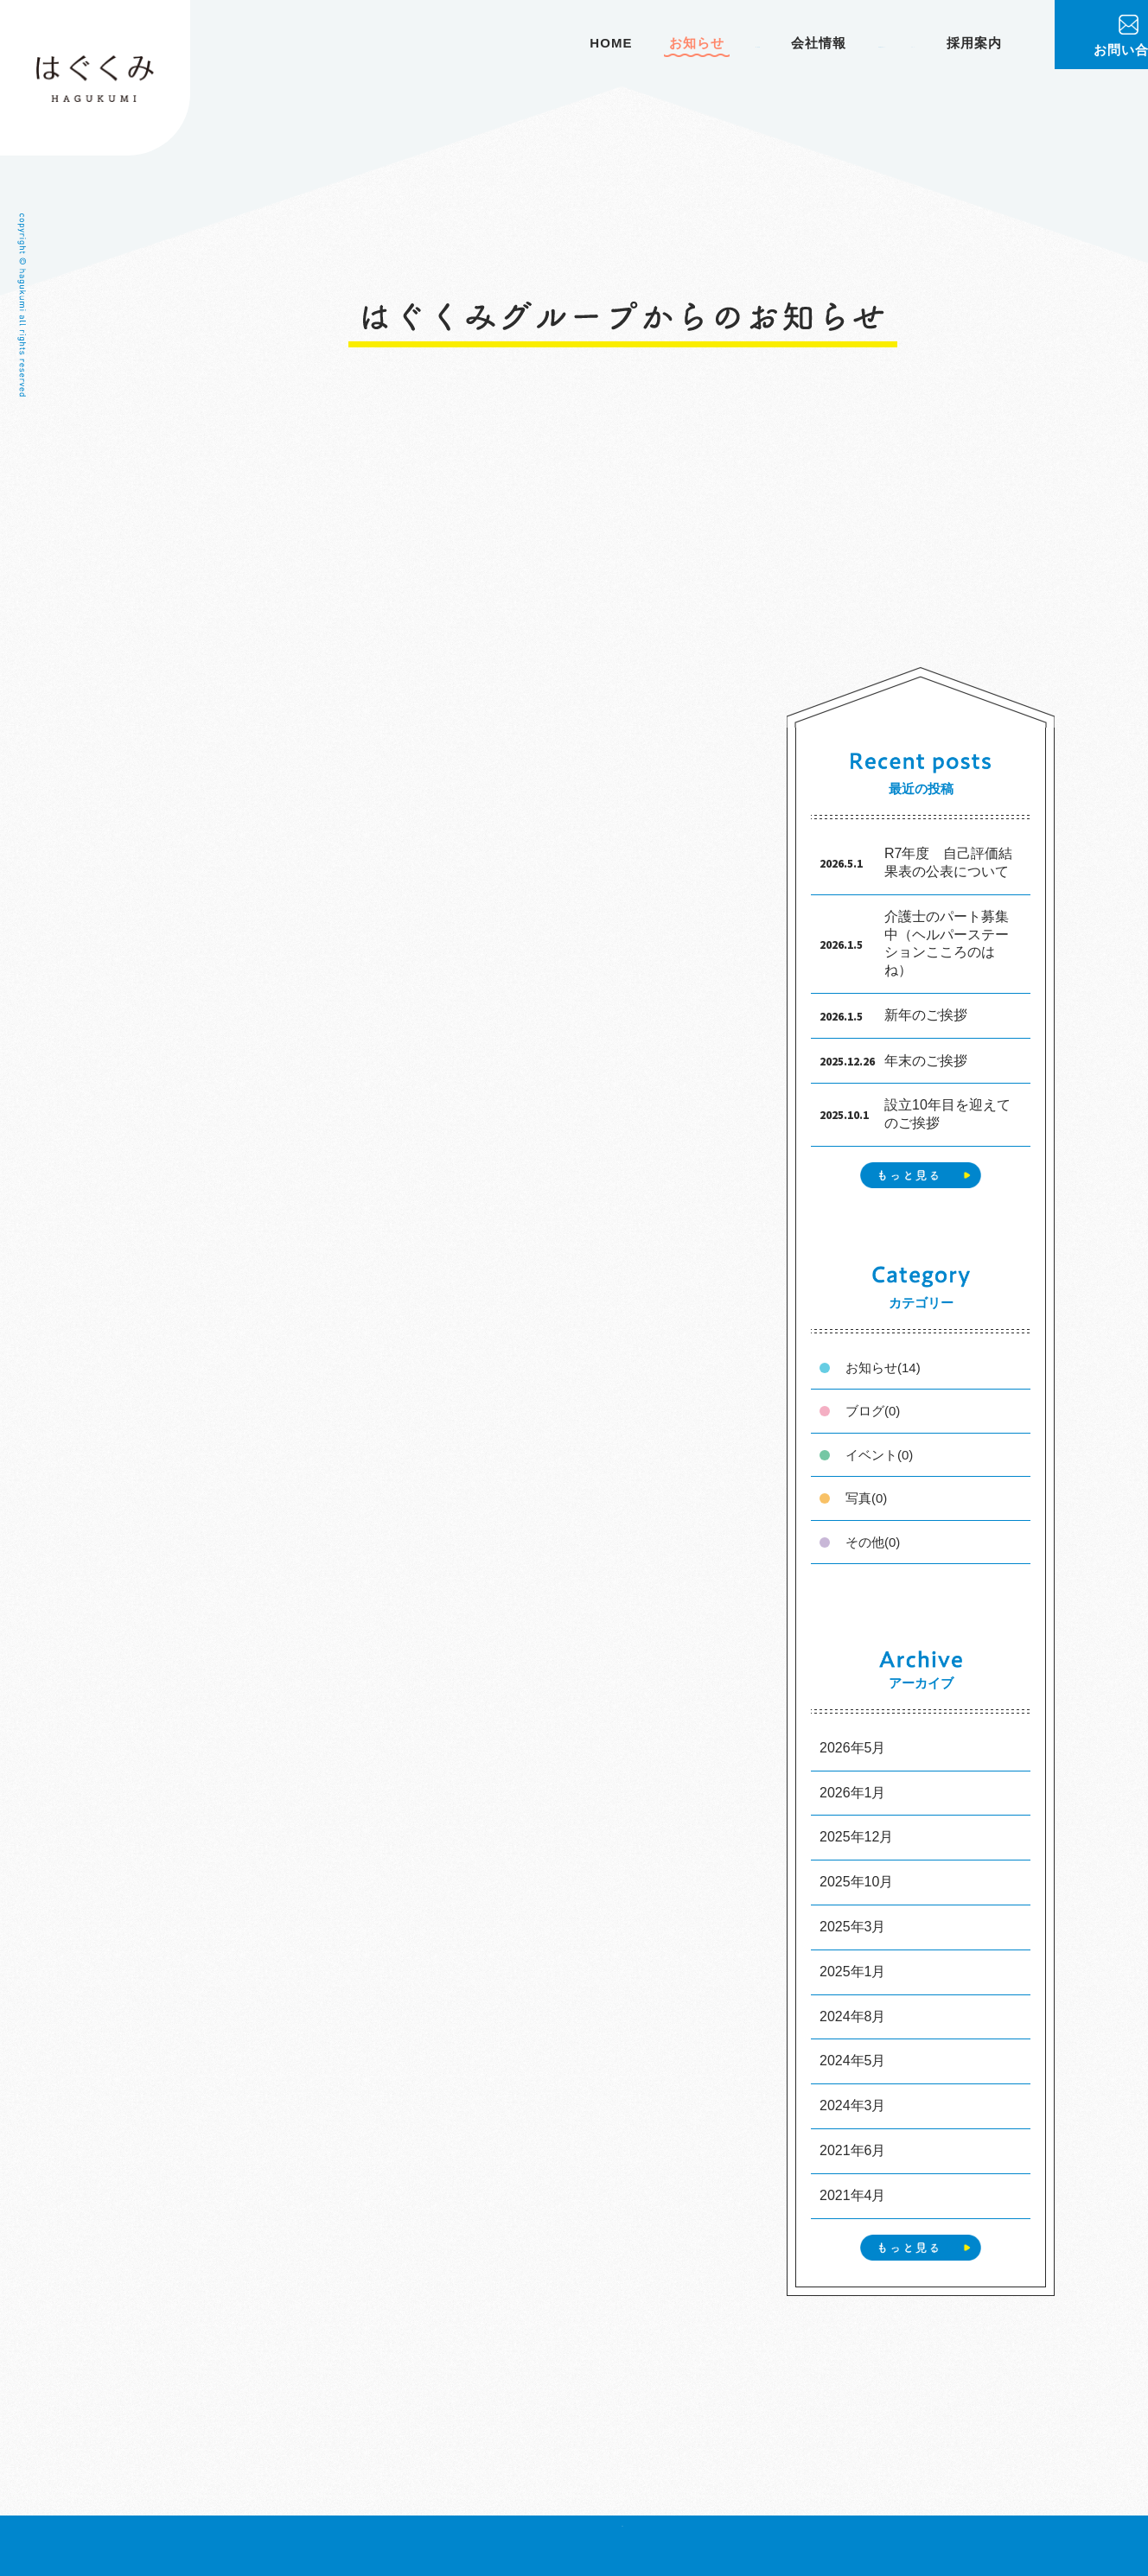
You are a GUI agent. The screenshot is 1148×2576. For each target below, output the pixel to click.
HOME (411, 42)
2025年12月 (856, 1836)
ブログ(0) (872, 1409)
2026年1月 (852, 1791)
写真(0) (866, 1497)
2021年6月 (852, 2148)
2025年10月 (856, 1880)
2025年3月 (852, 1925)
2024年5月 (852, 2059)
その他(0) (872, 1541)
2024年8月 (852, 2014)
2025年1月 (852, 1969)
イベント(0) (879, 1454)
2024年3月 (852, 2103)
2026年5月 (852, 1747)
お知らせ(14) (883, 1366)
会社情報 (681, 42)
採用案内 (975, 42)
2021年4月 (852, 2193)
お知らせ (497, 42)
